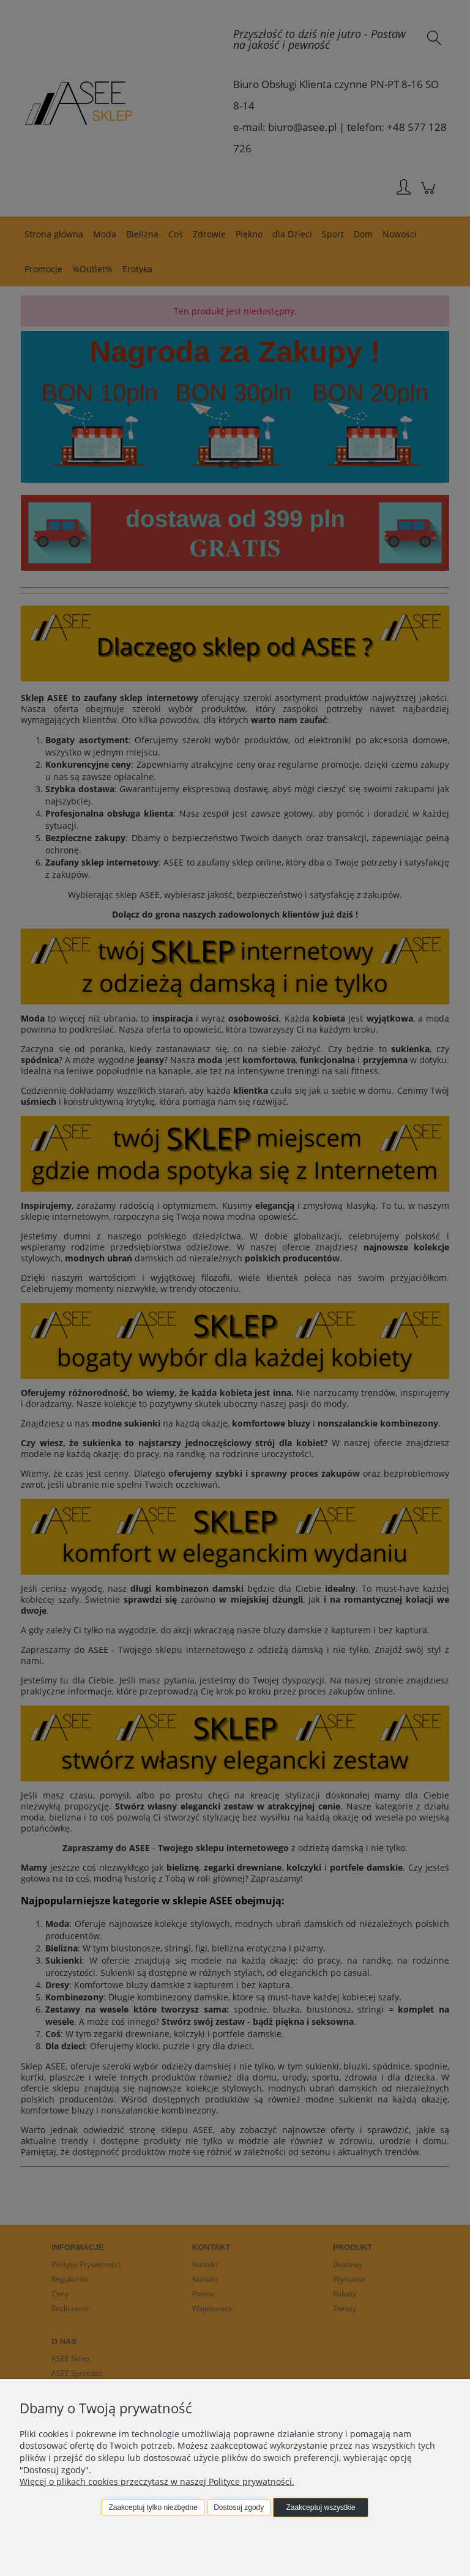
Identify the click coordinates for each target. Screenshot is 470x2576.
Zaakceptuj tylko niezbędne (152, 2507)
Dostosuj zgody (239, 2507)
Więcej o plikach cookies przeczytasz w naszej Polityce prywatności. (157, 2481)
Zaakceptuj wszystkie (320, 2507)
